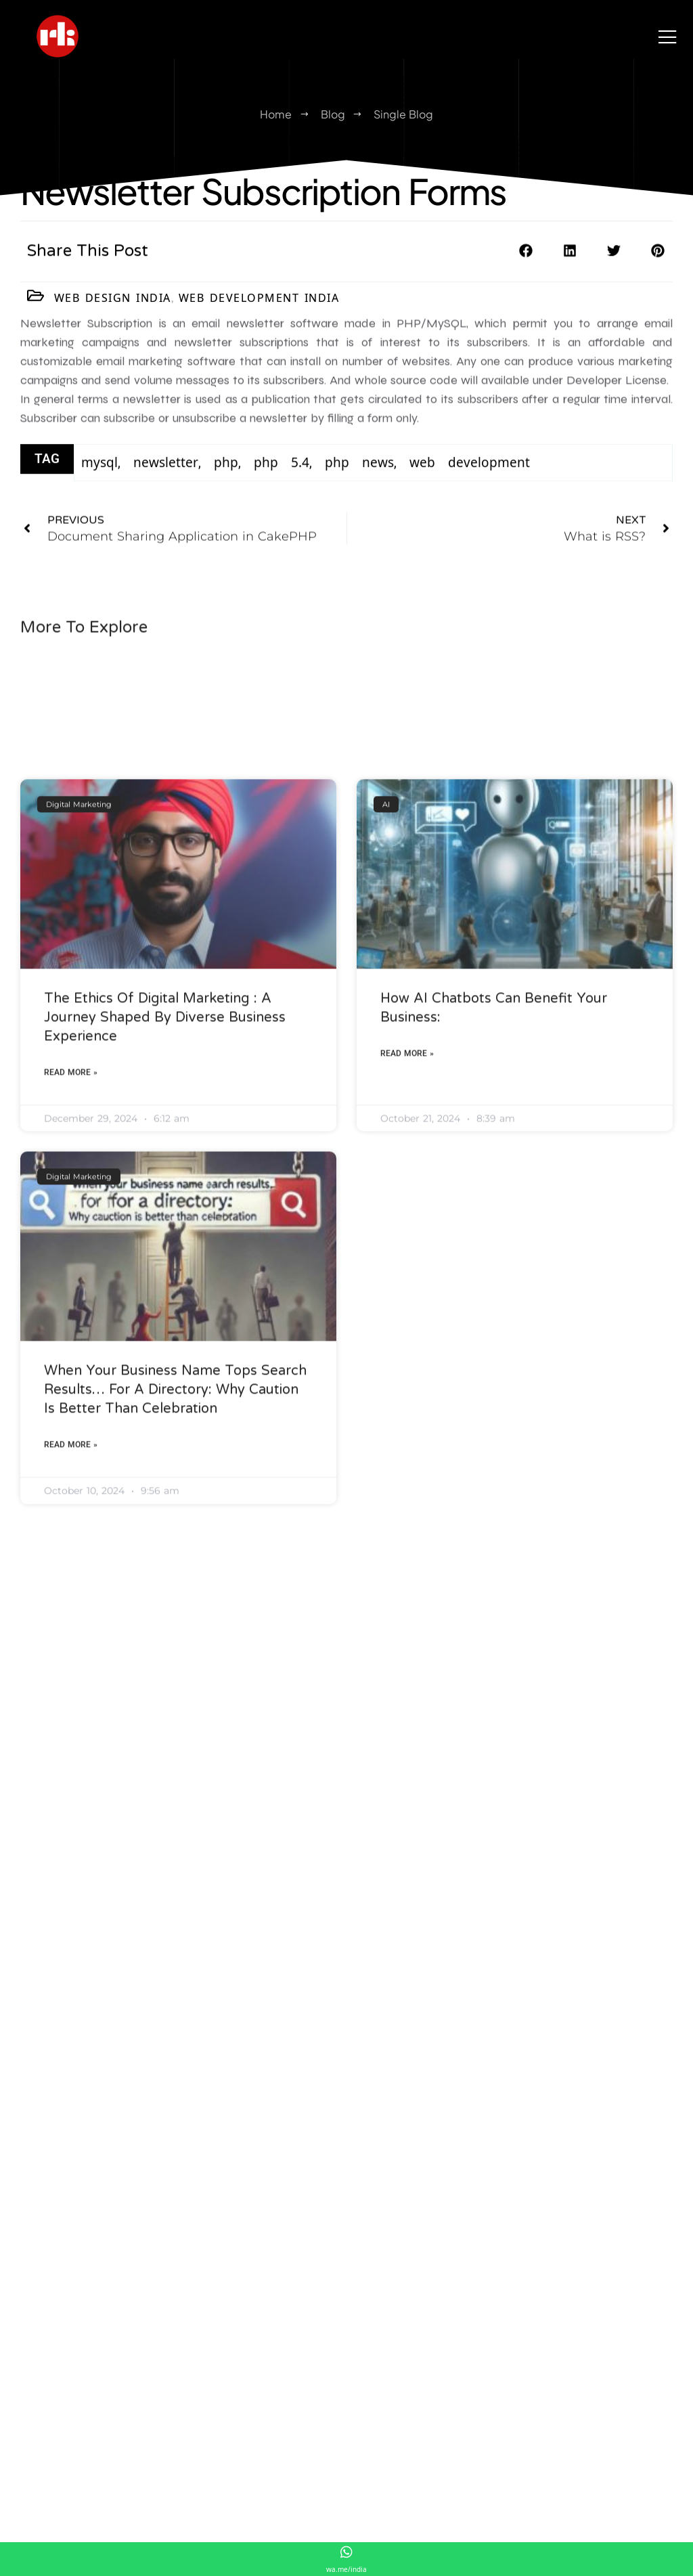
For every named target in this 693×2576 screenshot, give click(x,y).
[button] (525, 259)
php (226, 470)
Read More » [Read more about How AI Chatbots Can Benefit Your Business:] (407, 1309)
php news (359, 470)
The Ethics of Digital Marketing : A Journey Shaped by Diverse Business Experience (165, 1273)
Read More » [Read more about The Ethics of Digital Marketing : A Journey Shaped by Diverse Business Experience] (70, 1328)
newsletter (165, 470)
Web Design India (112, 303)
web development (469, 470)
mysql (99, 470)
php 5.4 (281, 470)
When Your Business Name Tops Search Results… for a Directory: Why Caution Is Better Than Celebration (175, 1646)
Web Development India (259, 303)
